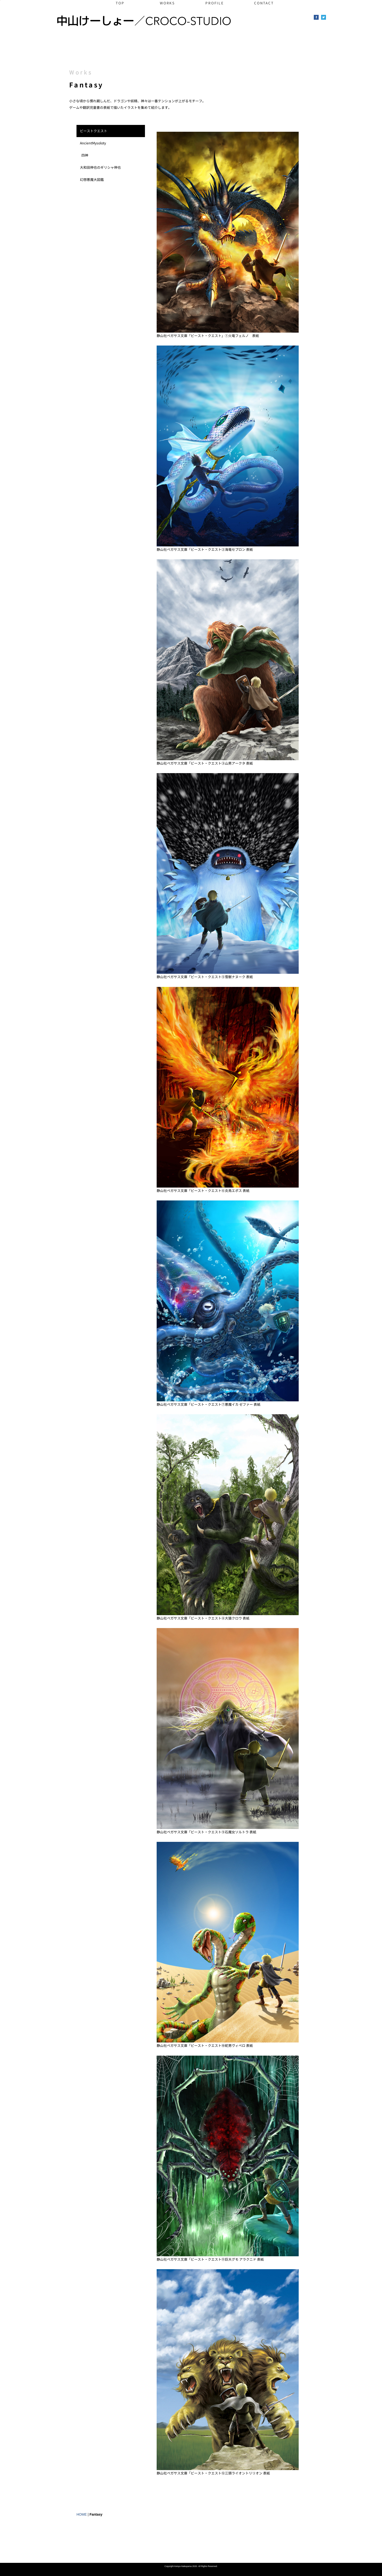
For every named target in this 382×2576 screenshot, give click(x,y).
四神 (84, 161)
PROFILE (214, 37)
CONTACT (262, 37)
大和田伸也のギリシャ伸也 (100, 173)
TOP (120, 37)
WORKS (167, 37)
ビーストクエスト (93, 137)
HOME (81, 2521)
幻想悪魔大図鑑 (92, 186)
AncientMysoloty (93, 149)
